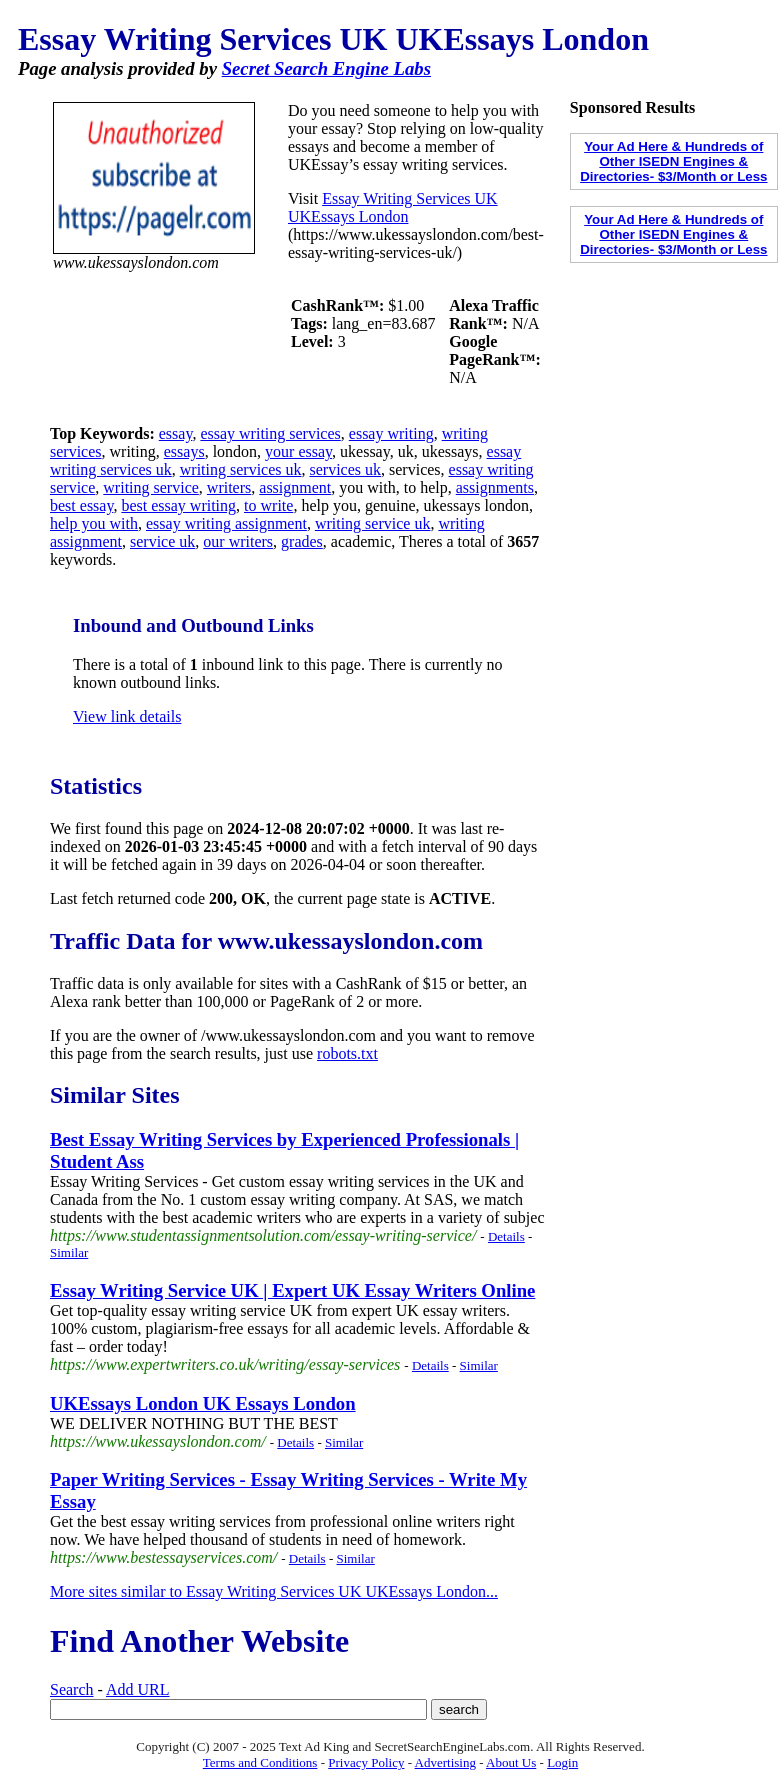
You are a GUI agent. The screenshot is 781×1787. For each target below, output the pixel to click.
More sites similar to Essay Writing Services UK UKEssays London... (274, 1591)
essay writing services (270, 433)
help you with (94, 523)
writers (229, 487)
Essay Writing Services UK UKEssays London (393, 207)
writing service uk (373, 523)
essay (176, 433)
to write (268, 505)
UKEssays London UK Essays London (203, 1403)
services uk (346, 469)
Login (562, 1762)
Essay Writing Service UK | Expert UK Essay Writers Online (292, 1290)
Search (72, 1689)
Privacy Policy (366, 1762)
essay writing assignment (226, 523)
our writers (238, 541)
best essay (81, 505)
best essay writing (178, 505)
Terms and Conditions (260, 1762)
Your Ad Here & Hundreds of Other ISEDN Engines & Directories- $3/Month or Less (673, 161)
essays (184, 451)
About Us (511, 1762)
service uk (162, 541)
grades (302, 541)
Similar (69, 1252)
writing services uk (241, 469)
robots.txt (347, 1053)
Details (506, 1236)
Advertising (445, 1762)
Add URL (138, 1689)
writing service (151, 487)
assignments (495, 487)
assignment (295, 487)
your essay (298, 451)
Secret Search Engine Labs (326, 68)
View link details (127, 716)
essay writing (391, 433)
